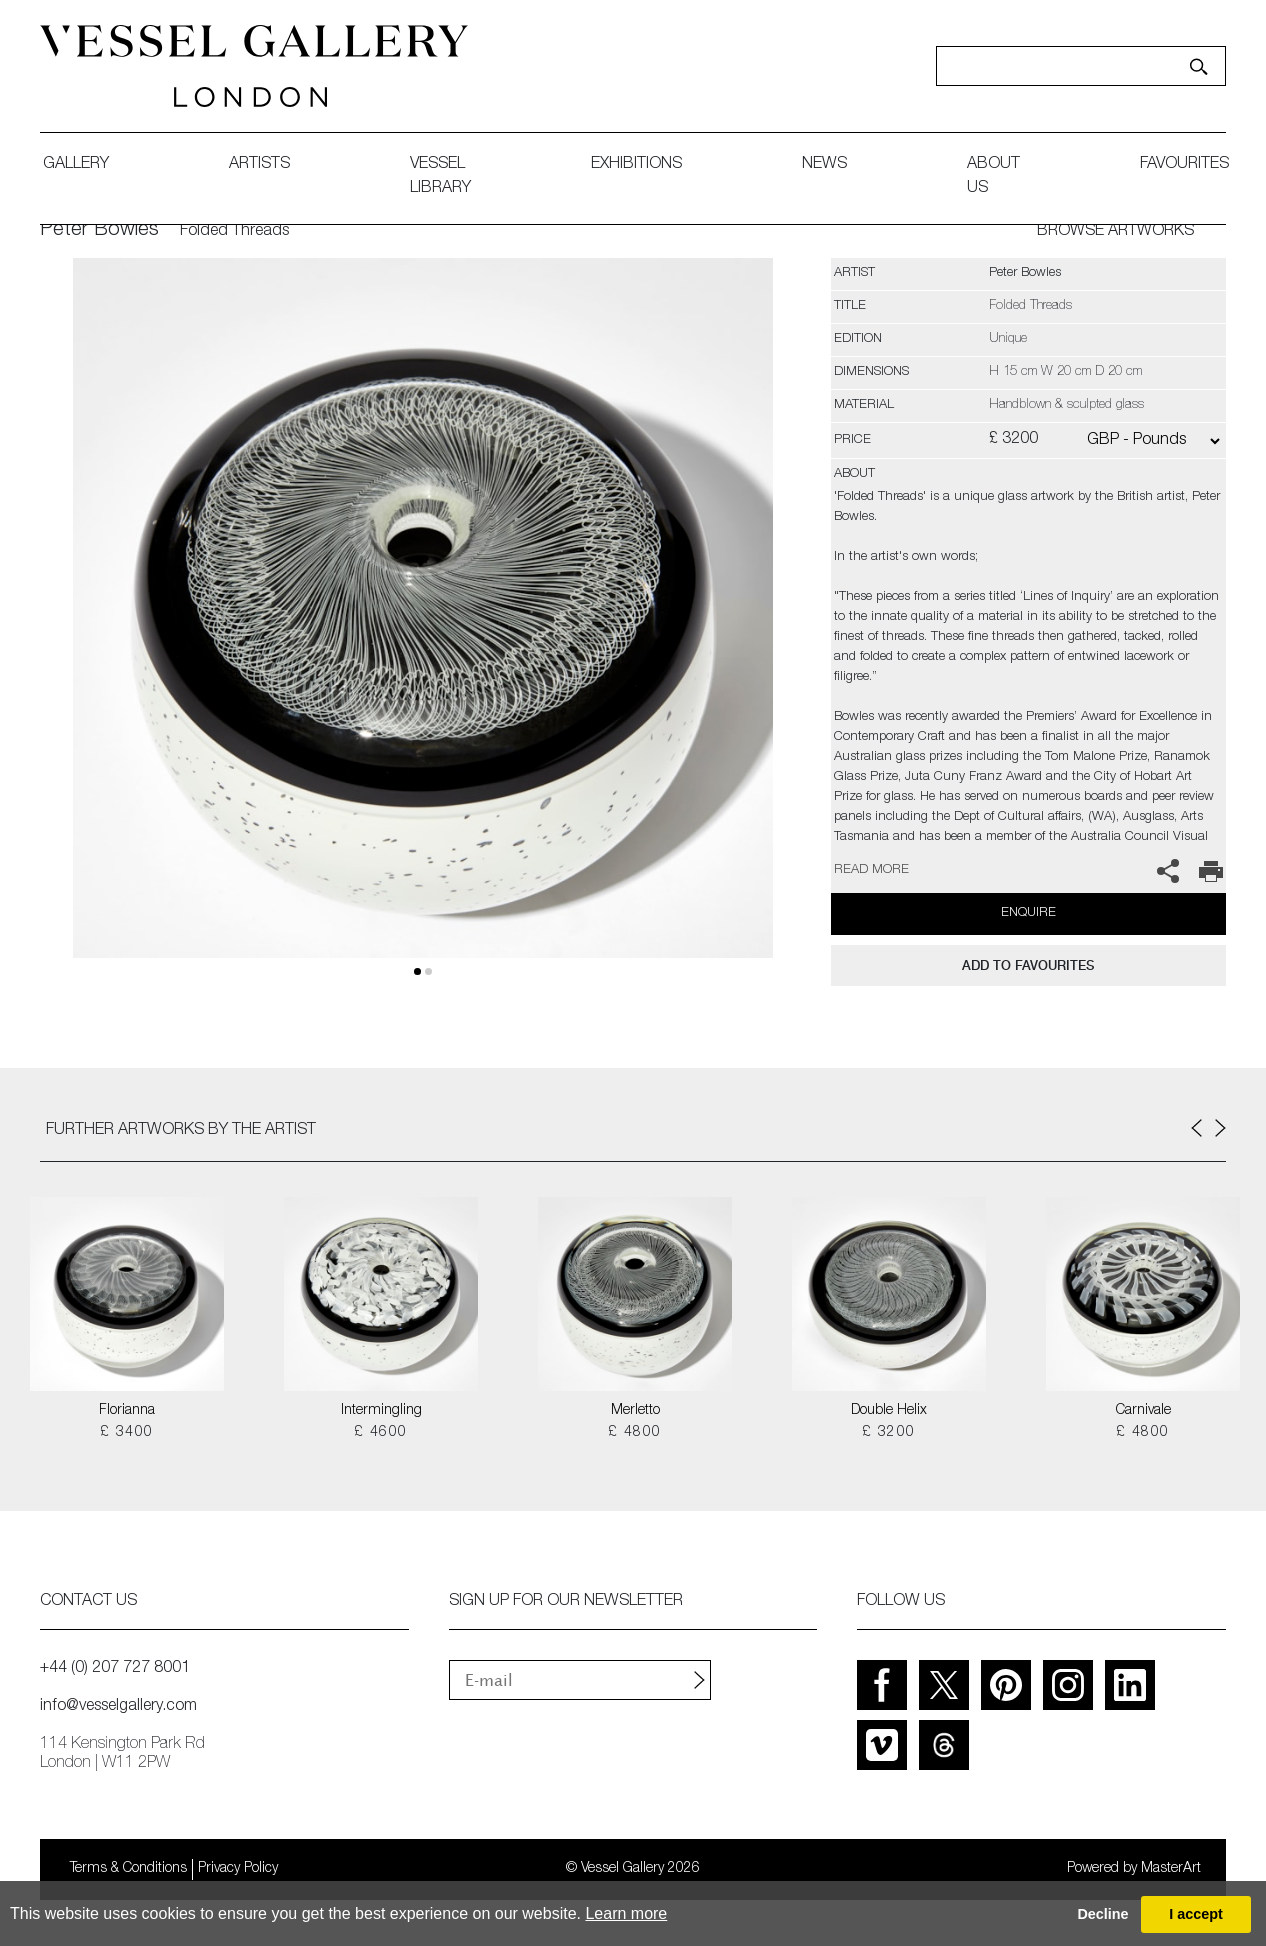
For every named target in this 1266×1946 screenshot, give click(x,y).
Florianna (127, 1411)
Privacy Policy (238, 1869)
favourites (1184, 165)
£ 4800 (634, 1433)
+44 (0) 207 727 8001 (115, 1669)
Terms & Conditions (128, 1869)
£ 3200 (888, 1433)
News (824, 165)
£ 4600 (380, 1433)
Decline (1102, 1914)
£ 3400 (126, 1433)
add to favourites (1028, 965)
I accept (1196, 1914)
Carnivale (1143, 1411)
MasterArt (1171, 1869)
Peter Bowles (99, 231)
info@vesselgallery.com (118, 1707)
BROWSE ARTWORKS (1115, 232)
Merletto (635, 1411)
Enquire (1028, 913)
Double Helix (889, 1411)
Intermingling (381, 1411)
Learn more (626, 1913)
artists (259, 165)
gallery (76, 165)
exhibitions (636, 165)
